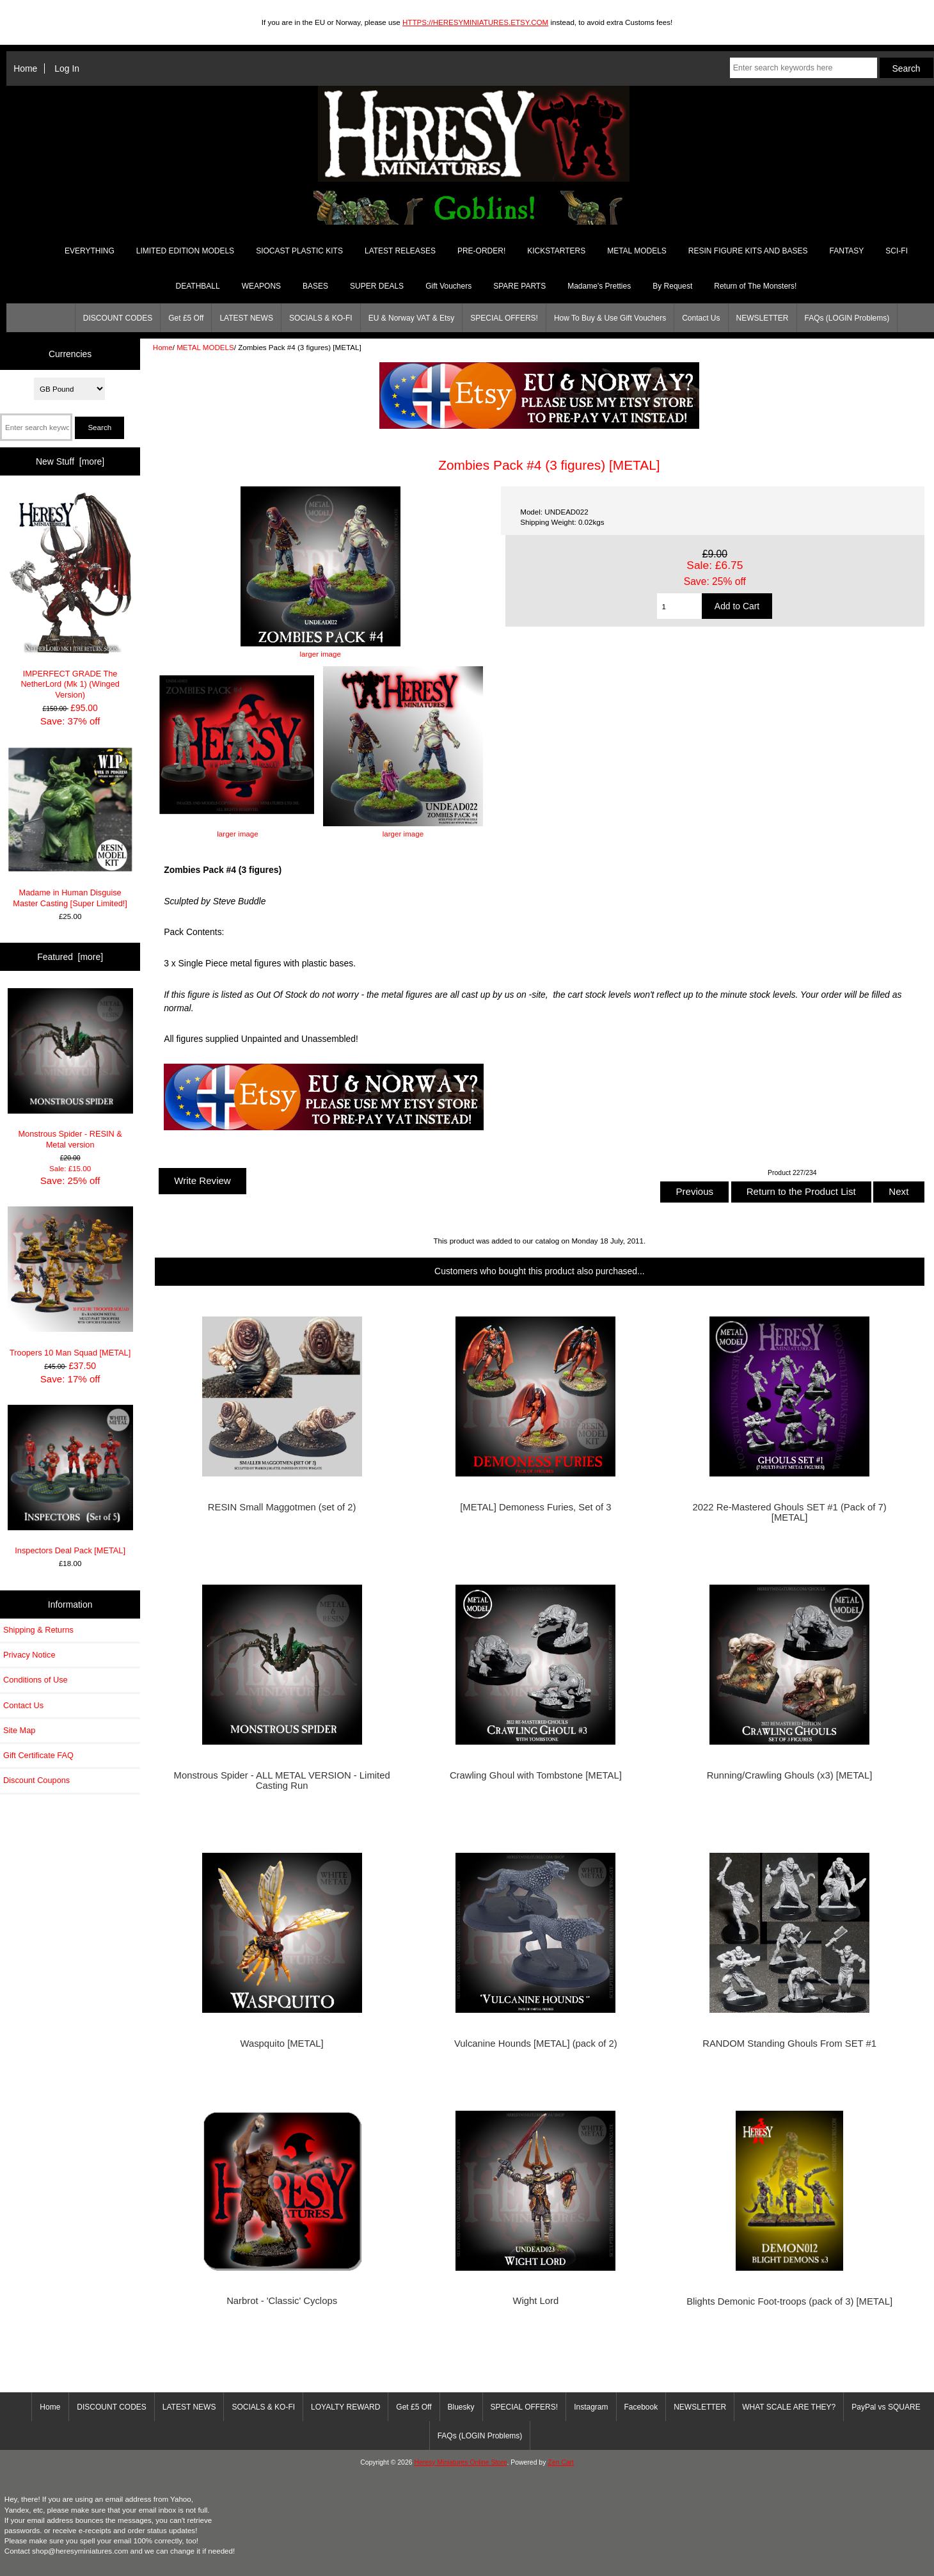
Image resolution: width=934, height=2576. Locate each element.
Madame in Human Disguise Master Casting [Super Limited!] (70, 827)
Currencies (70, 354)
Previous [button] (694, 1191)
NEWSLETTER (762, 318)
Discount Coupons (36, 1780)
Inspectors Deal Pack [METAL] (70, 1480)
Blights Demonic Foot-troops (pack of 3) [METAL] (789, 2301)
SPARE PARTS (519, 286)
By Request (672, 286)
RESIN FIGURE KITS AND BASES (748, 250)
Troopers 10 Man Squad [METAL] (70, 1281)
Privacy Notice (29, 1655)
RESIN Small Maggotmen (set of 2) (282, 1507)
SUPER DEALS (377, 286)
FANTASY (847, 250)
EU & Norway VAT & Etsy (411, 318)
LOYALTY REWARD (345, 2407)
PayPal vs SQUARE (885, 2407)
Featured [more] (70, 957)
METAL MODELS (205, 347)
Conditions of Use (35, 1679)
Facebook (641, 2407)
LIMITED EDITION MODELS (185, 250)
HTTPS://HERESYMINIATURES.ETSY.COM (475, 22)
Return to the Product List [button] (801, 1191)
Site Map (19, 1730)
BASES (315, 286)
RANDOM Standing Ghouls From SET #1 (789, 2043)
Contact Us (701, 318)
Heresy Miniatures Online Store (460, 2462)
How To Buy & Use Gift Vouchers (610, 318)
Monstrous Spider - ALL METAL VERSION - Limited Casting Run (282, 1780)
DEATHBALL (198, 286)
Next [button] (898, 1191)
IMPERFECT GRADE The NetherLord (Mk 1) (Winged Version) (70, 596)
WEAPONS (261, 286)
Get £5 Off (185, 318)
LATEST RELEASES (400, 250)
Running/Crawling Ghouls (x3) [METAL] (790, 1775)
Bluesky (461, 2407)
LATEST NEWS (246, 318)
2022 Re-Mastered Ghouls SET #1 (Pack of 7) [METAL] (790, 1512)
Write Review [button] (202, 1180)
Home (25, 68)
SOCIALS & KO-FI (320, 318)
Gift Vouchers (448, 286)
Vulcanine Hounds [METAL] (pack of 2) (535, 2043)
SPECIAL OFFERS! (504, 318)
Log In (66, 68)
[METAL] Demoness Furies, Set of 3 (535, 1507)
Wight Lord (536, 2301)
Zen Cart (561, 2462)
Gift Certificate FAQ (38, 1755)
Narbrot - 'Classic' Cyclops (281, 2301)
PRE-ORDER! (481, 250)
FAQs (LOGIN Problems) (847, 318)
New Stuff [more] (70, 461)
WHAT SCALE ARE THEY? (788, 2407)
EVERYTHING (90, 250)
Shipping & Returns (38, 1630)
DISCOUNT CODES (117, 318)
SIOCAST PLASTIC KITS (299, 250)
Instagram (591, 2407)
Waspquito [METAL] (282, 2043)
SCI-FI (896, 250)
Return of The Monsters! (755, 286)
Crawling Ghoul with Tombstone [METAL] (536, 1775)
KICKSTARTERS (556, 250)
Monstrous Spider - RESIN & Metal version (70, 1068)
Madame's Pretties (599, 286)
